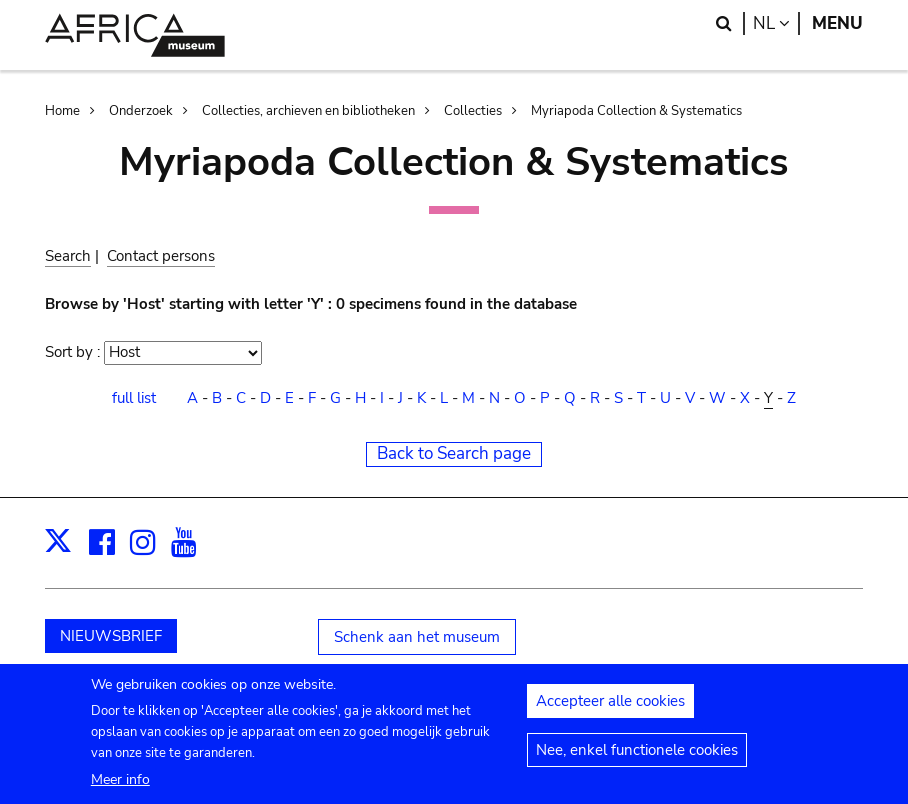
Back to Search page (454, 453)
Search (68, 256)
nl (776, 23)
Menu (837, 23)
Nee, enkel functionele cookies (637, 760)
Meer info (120, 789)
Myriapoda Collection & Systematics (636, 111)
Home (62, 111)
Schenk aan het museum (417, 637)
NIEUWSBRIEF (111, 636)
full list (134, 398)
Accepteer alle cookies (610, 711)
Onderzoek (141, 111)
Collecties (473, 111)
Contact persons (161, 256)
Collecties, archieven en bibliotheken (308, 111)
